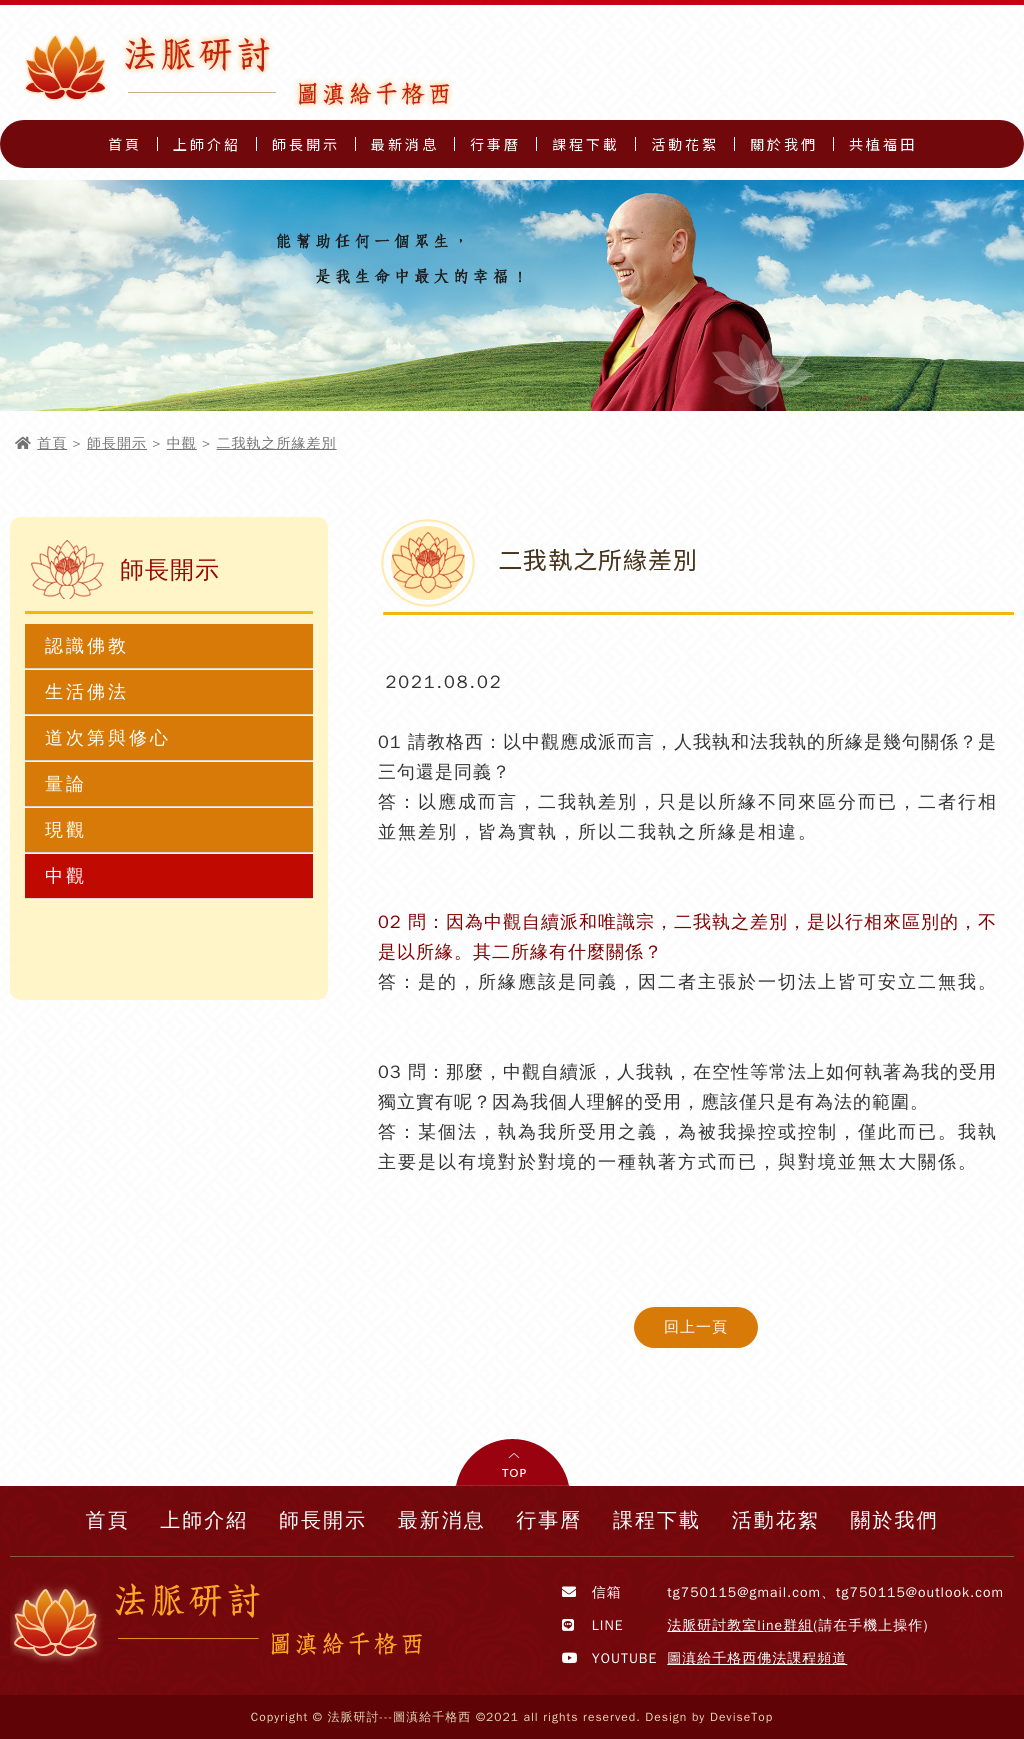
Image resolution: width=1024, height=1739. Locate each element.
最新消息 (405, 144)
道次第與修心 (108, 738)
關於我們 (784, 144)
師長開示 (306, 144)
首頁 (125, 144)
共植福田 (883, 144)
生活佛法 (87, 692)
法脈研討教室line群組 (740, 1625)
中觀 (182, 443)
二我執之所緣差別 (277, 443)
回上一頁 (696, 1327)
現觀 (66, 830)
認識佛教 (87, 646)
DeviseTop (741, 1717)
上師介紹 (207, 144)
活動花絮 (685, 144)
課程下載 (586, 144)
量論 (66, 784)
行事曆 (495, 144)
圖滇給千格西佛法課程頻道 (757, 1658)
